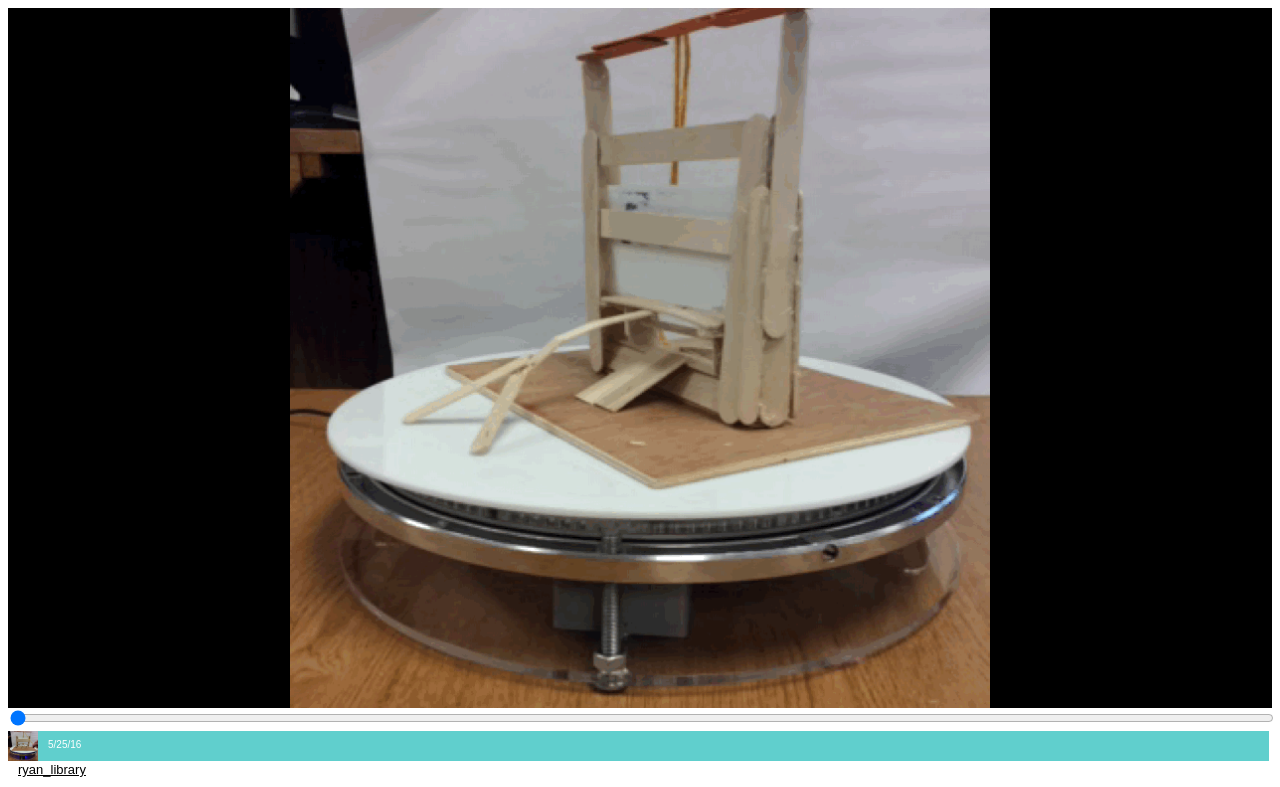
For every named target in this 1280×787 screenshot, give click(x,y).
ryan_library (52, 769)
